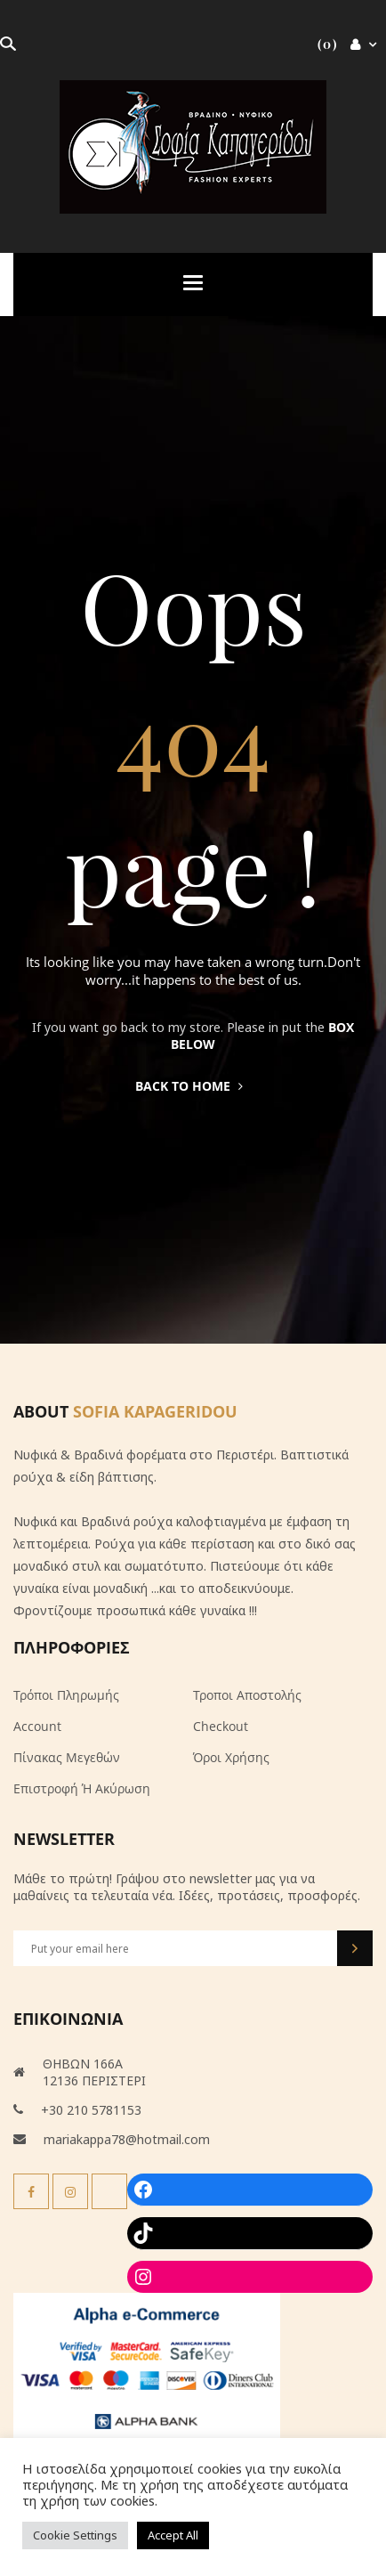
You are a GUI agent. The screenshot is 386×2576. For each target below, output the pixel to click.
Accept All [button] (173, 2535)
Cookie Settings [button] (75, 2535)
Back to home (189, 1085)
